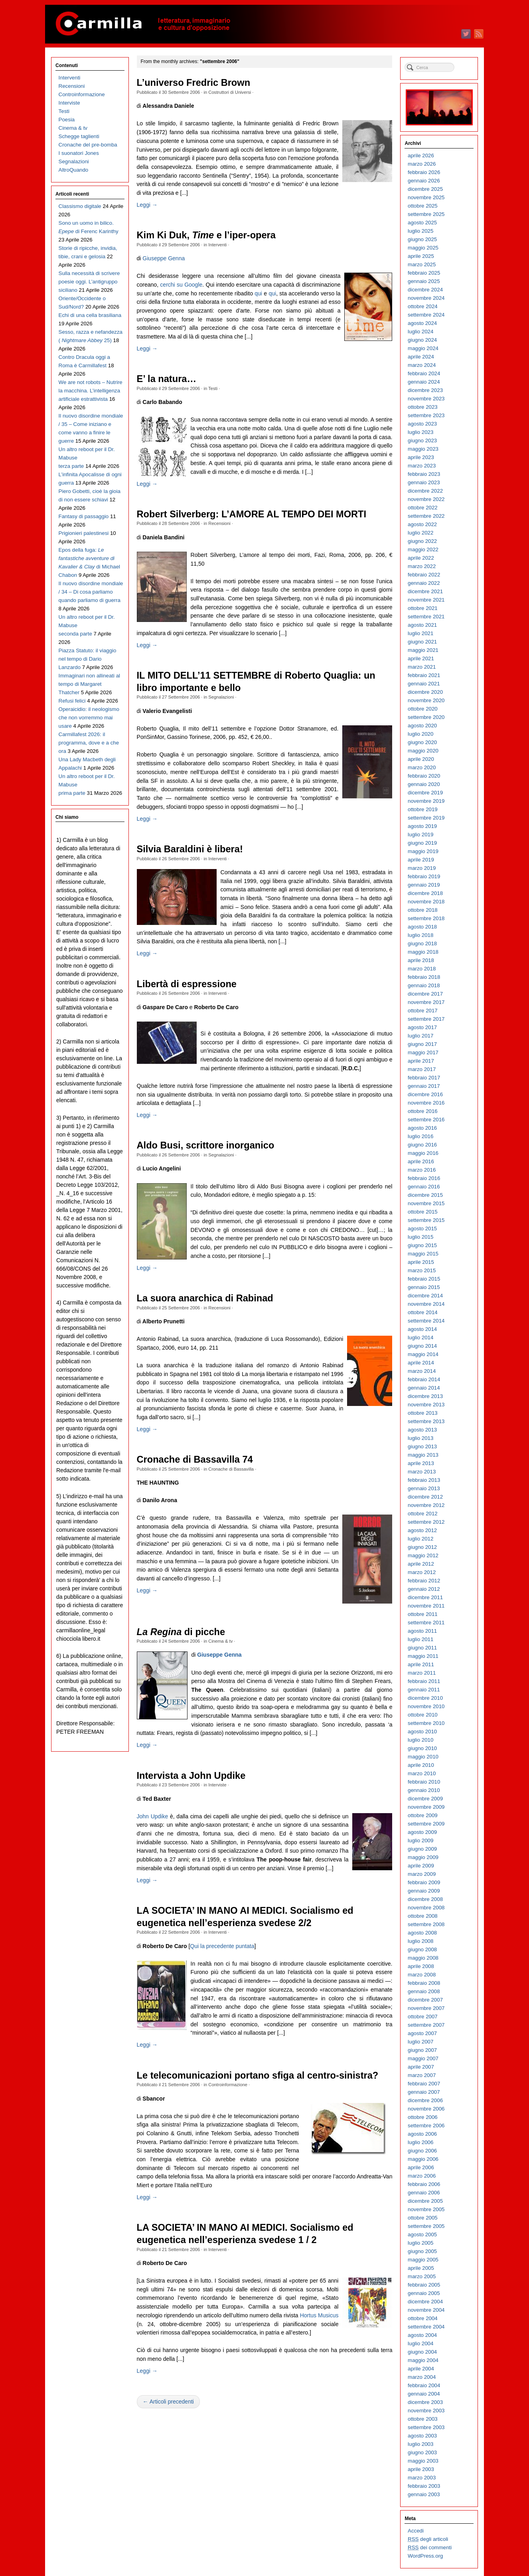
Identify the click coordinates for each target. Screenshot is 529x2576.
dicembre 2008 (425, 1899)
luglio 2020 (420, 734)
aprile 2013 (421, 1463)
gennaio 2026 (424, 181)
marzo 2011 (422, 1673)
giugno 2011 (422, 1648)
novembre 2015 (426, 1203)
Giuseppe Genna (163, 258)
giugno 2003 (422, 2452)
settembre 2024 (426, 315)
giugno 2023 (422, 441)
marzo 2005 (422, 2276)
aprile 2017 (421, 1061)
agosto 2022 (422, 524)
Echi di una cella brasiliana (90, 315)
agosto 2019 (422, 826)
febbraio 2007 (424, 2084)
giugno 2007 (422, 2050)
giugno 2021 (422, 642)
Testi (212, 388)
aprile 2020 (421, 759)
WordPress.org (425, 2556)
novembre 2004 (426, 2310)
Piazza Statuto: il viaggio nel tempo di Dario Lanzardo (87, 658)
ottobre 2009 (423, 1815)
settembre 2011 (426, 1623)
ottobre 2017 (423, 1011)
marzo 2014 (422, 1371)
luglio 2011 (420, 1639)
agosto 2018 (422, 927)
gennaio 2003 (424, 2494)
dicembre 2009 (425, 1799)
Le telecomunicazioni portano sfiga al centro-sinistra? (258, 2075)
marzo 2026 (422, 164)
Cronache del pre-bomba (88, 145)
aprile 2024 (421, 357)
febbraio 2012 (424, 1581)
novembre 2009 (426, 1807)
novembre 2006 (426, 2109)
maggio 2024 (423, 348)
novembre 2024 (426, 298)
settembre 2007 (426, 2025)
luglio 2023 (420, 432)
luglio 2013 (420, 1438)
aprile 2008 (421, 1966)
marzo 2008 (422, 1975)
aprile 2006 (421, 2167)
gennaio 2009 (424, 1891)
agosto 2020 (422, 726)
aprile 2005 (421, 2268)
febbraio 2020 (424, 776)
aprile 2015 (421, 1262)
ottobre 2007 (423, 2017)
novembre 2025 (426, 197)
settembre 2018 (426, 918)
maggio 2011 (423, 1656)
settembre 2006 (426, 2126)
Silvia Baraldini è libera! (190, 849)
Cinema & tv (220, 1641)
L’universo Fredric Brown (194, 82)
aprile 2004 (421, 2369)
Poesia (67, 120)
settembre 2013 (426, 1421)
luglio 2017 (420, 1036)
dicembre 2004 (425, 2302)
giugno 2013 (422, 1446)
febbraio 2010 (424, 1782)
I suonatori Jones (79, 153)
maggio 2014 (423, 1354)
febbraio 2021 (424, 675)
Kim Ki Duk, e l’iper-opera (206, 235)
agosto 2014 (422, 1329)
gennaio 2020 (424, 784)
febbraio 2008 (424, 1983)
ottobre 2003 (423, 2419)
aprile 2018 (421, 960)
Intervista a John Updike (191, 1775)
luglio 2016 (420, 1136)
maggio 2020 (423, 751)
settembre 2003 (426, 2427)
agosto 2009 (422, 1832)
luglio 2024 (420, 332)
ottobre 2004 (423, 2318)
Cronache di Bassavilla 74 (195, 1459)
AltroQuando (74, 170)
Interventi (217, 244)
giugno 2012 (422, 1547)
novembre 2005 (426, 2209)
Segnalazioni (221, 697)
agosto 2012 (422, 1530)
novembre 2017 (426, 1002)
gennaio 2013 (424, 1488)
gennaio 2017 (424, 1086)
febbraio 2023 (424, 474)
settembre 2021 (426, 617)
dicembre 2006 (425, 2100)
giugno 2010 (422, 1748)
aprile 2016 (421, 1161)
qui (259, 293)
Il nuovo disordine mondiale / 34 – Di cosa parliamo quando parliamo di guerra (91, 591)
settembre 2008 (426, 1924)
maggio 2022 (423, 549)
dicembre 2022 (425, 491)
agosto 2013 (422, 1430)
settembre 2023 (426, 415)
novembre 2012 (426, 1505)
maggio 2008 (423, 1958)
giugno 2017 (422, 1044)
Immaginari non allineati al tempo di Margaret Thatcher (89, 684)
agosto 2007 (422, 2033)
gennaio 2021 (424, 684)
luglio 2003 (420, 2444)
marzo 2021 (422, 667)
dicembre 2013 (425, 1396)
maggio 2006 (423, 2159)
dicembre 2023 (425, 390)
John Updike (153, 1816)
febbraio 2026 (424, 172)
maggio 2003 (423, 2461)
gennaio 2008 (424, 1991)
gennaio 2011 (424, 1690)
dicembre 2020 (425, 692)
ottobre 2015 (423, 1212)
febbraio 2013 (424, 1480)
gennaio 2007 (424, 2092)
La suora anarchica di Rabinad (205, 1298)
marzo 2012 (422, 1572)
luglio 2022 (420, 533)
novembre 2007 (426, 2008)
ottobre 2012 (423, 1514)
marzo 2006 (422, 2176)
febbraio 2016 (424, 1178)
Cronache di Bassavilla (231, 1469)
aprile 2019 (421, 860)
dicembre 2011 (425, 1597)
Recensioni (219, 523)
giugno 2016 (422, 1145)
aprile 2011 (421, 1664)
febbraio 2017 (424, 1078)
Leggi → (147, 205)
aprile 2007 (421, 2067)
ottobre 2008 (423, 1916)
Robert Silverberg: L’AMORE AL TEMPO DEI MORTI (251, 514)
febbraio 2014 (424, 1379)
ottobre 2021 (423, 608)
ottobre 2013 (423, 1413)
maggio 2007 (423, 2058)
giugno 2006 (422, 2151)
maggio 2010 (423, 1757)
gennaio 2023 (424, 482)
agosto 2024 (422, 323)
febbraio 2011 (424, 1681)
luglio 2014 (420, 1337)
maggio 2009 (423, 1857)
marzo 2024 (422, 365)
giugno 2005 (422, 2251)
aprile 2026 (421, 155)
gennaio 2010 (424, 1790)
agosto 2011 (422, 1631)
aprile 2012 (421, 1564)
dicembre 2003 (425, 2402)
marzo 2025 (422, 264)
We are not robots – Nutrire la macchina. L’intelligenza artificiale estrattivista (90, 390)
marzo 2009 (422, 1874)
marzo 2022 (422, 566)
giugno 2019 (422, 843)
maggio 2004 (423, 2360)
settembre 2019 (426, 818)
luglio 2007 (420, 2042)
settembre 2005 (426, 2226)
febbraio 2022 (424, 575)
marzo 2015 (422, 1270)
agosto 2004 (422, 2335)
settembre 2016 (426, 1120)
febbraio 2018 (424, 977)
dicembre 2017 (425, 994)
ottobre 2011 (423, 1614)
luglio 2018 (420, 935)
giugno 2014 (422, 1346)
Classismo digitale (80, 206)
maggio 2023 (423, 449)
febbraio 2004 (424, 2385)
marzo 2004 (422, 2377)
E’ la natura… (166, 379)
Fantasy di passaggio (84, 516)
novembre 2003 (426, 2411)
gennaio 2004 (424, 2394)
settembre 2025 (426, 214)
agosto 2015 (422, 1229)
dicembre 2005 (425, 2201)
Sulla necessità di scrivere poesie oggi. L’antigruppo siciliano (89, 281)
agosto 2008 (422, 1933)
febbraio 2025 (424, 273)
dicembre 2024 (425, 290)
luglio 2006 (420, 2142)
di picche (181, 1632)
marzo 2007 (422, 2075)
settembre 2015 (426, 1220)
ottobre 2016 (423, 1111)
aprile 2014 (421, 1363)
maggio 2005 (423, 2260)
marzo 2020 (422, 767)
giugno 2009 (422, 1849)
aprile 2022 (421, 558)
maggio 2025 (423, 248)
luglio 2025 (420, 231)
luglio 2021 (420, 633)
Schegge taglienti (79, 136)
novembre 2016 (426, 1103)
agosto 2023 (422, 424)
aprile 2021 (421, 658)
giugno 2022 (422, 541)
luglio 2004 (420, 2343)
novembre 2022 (426, 499)
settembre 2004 (426, 2327)
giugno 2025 (422, 239)
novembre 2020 (426, 700)
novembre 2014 (426, 1304)
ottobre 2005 (423, 2218)
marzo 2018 (422, 969)
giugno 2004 (422, 2352)
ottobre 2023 (423, 407)
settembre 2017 (426, 1019)
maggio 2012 (423, 1555)
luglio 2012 (420, 1539)
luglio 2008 (420, 1941)
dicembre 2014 (425, 1296)
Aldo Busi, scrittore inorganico (205, 1145)
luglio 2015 (420, 1237)
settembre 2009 (426, 1824)
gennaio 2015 (424, 1287)
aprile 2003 (421, 2469)
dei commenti (430, 2547)
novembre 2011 (426, 1606)
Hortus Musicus (319, 2315)
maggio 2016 (423, 1153)
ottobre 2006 (423, 2117)
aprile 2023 (421, 457)
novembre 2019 (426, 801)
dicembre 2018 (425, 893)
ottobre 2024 (423, 306)
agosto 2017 (422, 1027)
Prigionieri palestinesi (84, 533)
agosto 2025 (422, 223)
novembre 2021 (426, 600)
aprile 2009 (421, 1866)
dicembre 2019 (425, 793)
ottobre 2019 (423, 809)
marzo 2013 (422, 1472)
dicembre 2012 (425, 1497)
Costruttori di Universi (229, 92)
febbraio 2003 (424, 2486)
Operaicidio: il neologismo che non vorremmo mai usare (89, 717)
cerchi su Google (181, 284)
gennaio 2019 (424, 885)
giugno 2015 (422, 1245)
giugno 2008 (422, 1949)
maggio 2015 (423, 1254)
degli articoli (428, 2539)
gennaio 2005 (424, 2293)
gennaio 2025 (424, 281)
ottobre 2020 (423, 709)
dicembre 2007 (425, 2000)
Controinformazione (227, 2084)
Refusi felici (72, 701)
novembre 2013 (426, 1405)
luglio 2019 (420, 835)
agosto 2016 (422, 1128)
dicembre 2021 (425, 591)
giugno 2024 (422, 340)
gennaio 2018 (424, 985)
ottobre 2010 (423, 1715)
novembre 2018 (426, 902)
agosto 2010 (422, 1731)
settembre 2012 (426, 1522)
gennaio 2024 (424, 382)
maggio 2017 (423, 1052)
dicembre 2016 (425, 1094)
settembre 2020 (426, 717)
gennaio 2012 (424, 1589)
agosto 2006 (422, 2134)
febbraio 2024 (424, 373)
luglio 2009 (420, 1840)
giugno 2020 (422, 742)
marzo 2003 (422, 2478)
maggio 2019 (423, 851)
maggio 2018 (423, 952)
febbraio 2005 (424, 2285)
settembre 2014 (426, 1321)
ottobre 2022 (423, 508)
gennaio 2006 (424, 2193)
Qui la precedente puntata (222, 1946)
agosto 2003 (422, 2436)
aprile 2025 (421, 256)
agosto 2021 (422, 625)
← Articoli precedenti (168, 2401)
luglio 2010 (420, 1740)
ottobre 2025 (423, 206)
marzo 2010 (422, 1773)
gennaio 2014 (424, 1388)
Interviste (217, 1784)
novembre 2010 (426, 1706)
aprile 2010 (421, 1765)
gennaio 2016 (424, 1187)
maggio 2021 (423, 650)
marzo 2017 (422, 1069)
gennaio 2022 (424, 583)
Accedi (416, 2531)
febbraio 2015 (424, 1279)
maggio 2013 (423, 1455)
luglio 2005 (420, 2243)
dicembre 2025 (425, 189)
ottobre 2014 (423, 1312)
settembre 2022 (426, 516)
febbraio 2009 (424, 1882)
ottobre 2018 (423, 910)
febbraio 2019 (424, 876)
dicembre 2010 (425, 1698)
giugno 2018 (422, 943)
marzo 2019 (422, 868)
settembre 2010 (426, 1723)
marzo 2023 (422, 466)
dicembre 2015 (425, 1195)
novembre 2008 (426, 1908)
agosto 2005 (422, 2234)
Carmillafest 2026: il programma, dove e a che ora (89, 742)
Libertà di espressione (187, 984)
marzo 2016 (422, 1170)
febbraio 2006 (424, 2184)
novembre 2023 (426, 399)
